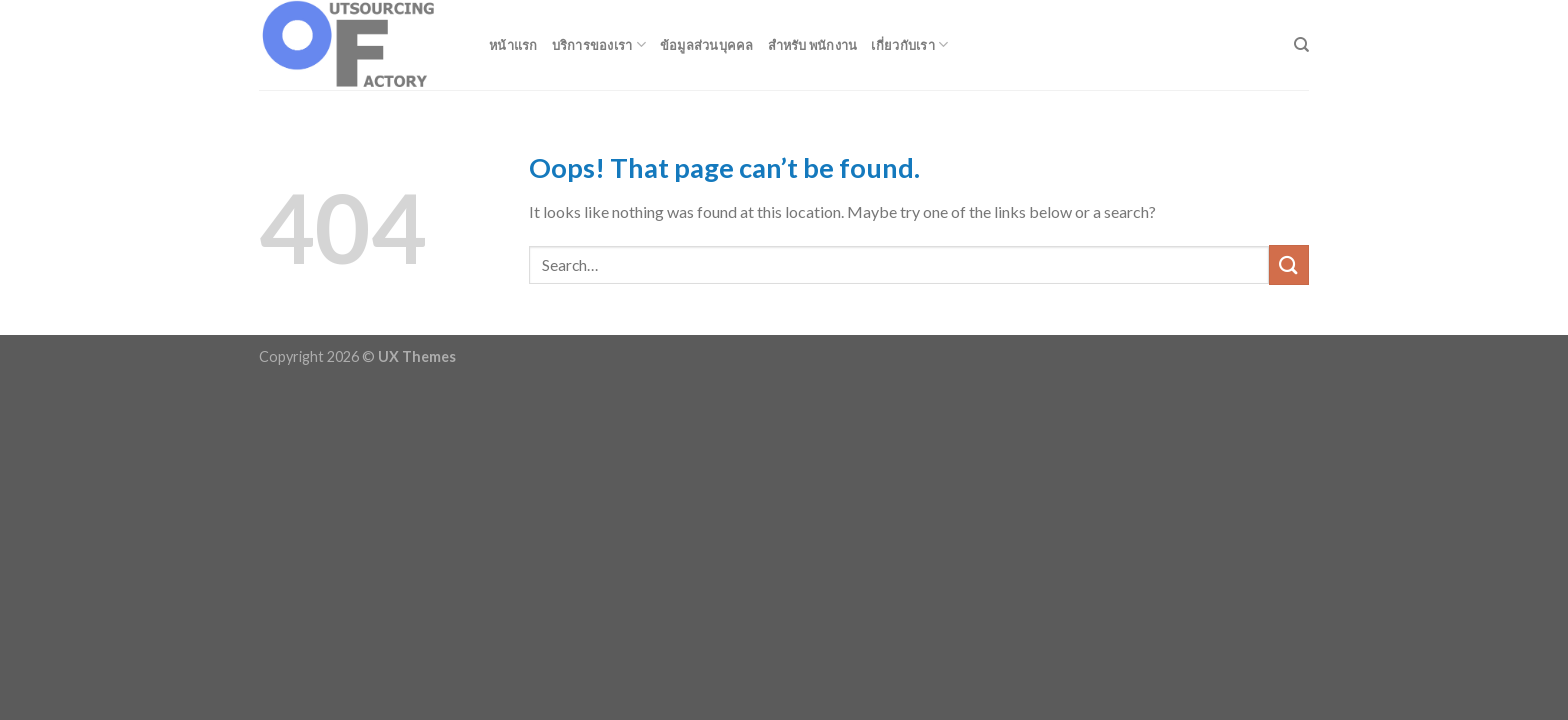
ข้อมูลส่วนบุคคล (707, 45)
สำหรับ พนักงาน (813, 45)
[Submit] (1289, 264)
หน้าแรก (513, 45)
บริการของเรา (599, 44)
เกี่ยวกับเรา (909, 44)
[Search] (1301, 45)
